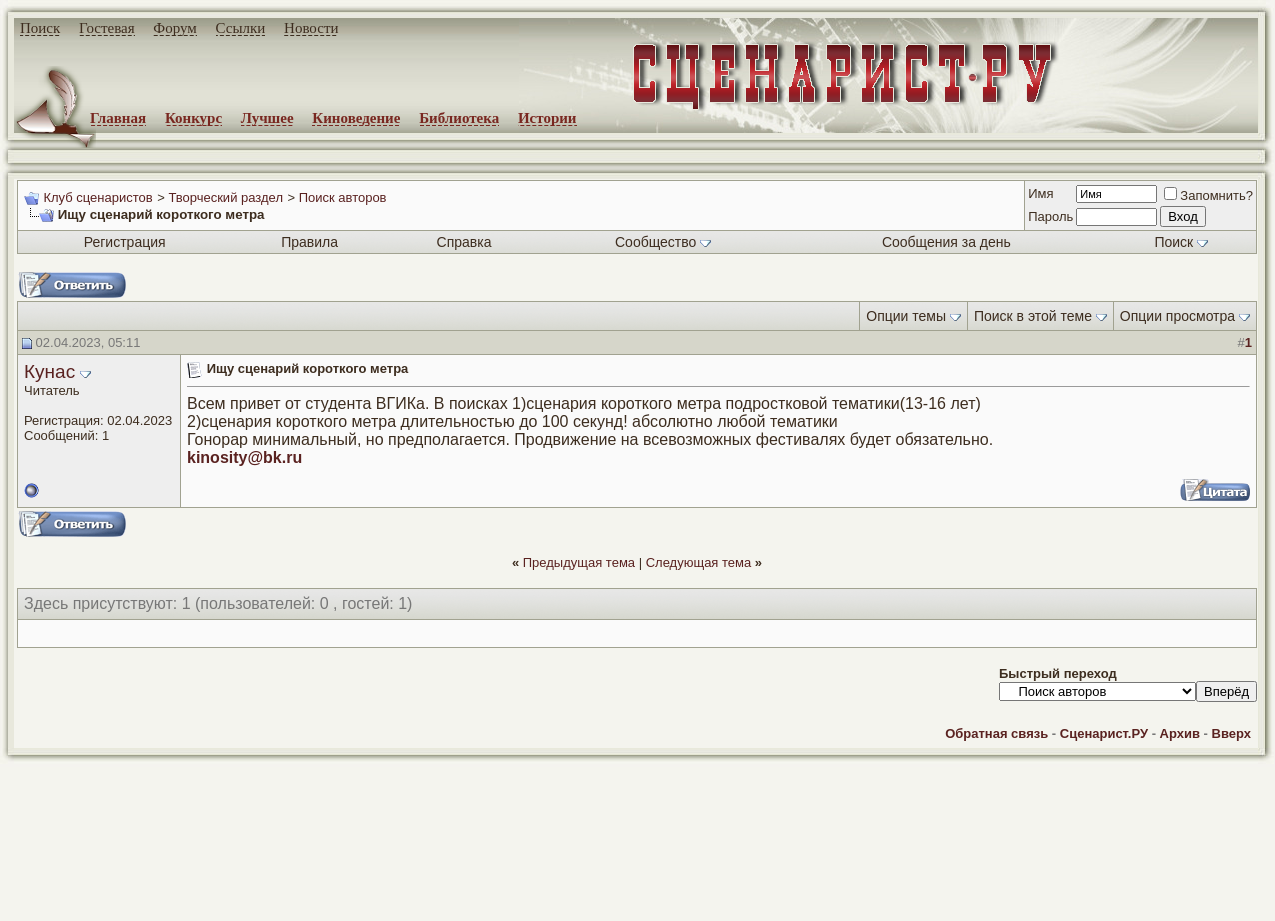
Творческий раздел (225, 197)
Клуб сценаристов (97, 197)
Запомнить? (1208, 195)
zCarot (800, 906)
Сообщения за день (946, 242)
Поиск (40, 28)
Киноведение (356, 118)
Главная (118, 118)
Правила (309, 242)
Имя (1040, 193)
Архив (1180, 733)
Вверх (1231, 733)
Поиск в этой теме (1033, 316)
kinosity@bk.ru (244, 457)
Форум (174, 28)
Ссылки (241, 28)
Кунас (49, 371)
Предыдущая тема (579, 562)
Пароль (1050, 216)
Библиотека (459, 118)
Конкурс (193, 118)
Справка (464, 242)
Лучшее (267, 118)
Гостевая (107, 28)
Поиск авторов (343, 197)
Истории (547, 118)
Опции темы (906, 316)
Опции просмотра (1177, 316)
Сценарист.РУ (1104, 733)
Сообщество (663, 242)
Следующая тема (699, 562)
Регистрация (125, 242)
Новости (311, 28)
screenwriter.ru (341, 889)
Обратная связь (996, 733)
